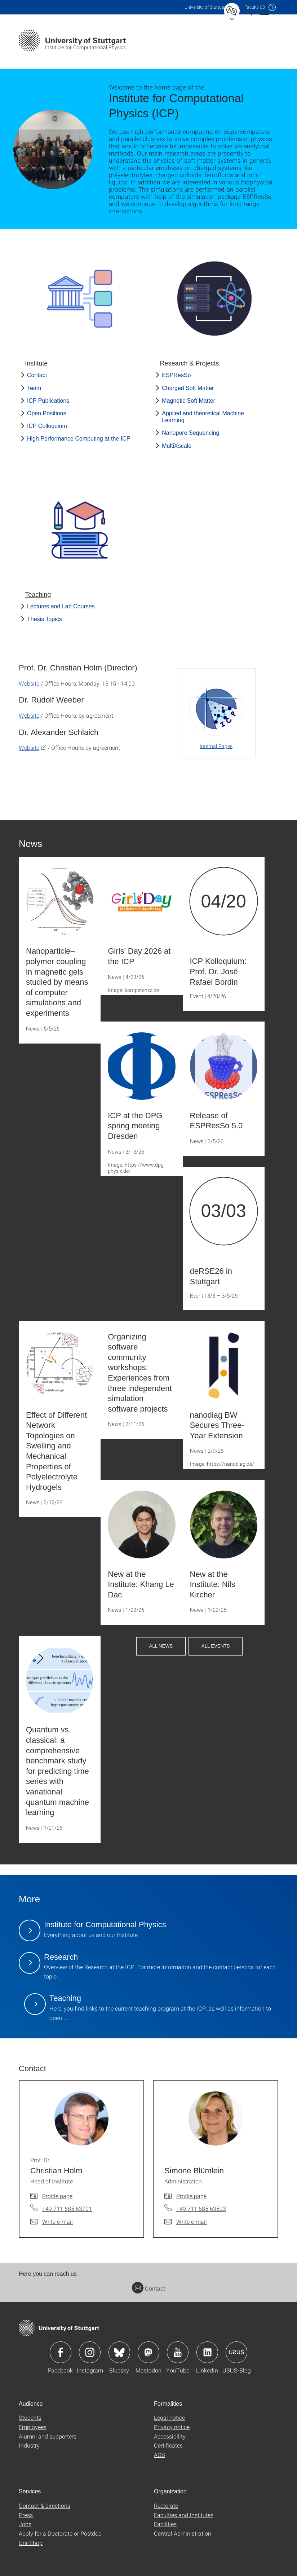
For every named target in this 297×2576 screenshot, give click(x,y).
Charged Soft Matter (188, 388)
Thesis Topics (44, 619)
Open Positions (46, 413)
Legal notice (169, 2417)
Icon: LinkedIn (207, 2352)
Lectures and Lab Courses (61, 606)
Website (29, 683)
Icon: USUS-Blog (236, 2352)
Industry (29, 2445)
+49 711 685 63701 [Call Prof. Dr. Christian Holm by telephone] (67, 2208)
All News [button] (161, 1646)
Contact (37, 375)
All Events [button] (215, 1646)
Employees (32, 2427)
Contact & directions (44, 2505)
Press (26, 2515)
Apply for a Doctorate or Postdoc (60, 2533)
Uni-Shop (31, 2542)
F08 (254, 7)
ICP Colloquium (47, 426)
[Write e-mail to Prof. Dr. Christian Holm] (51, 2221)
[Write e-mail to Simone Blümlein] (185, 2221)
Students (30, 2417)
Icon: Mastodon (148, 2352)
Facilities (165, 2524)
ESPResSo (176, 375)
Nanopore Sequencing (190, 433)
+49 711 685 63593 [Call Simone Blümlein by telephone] (201, 2208)
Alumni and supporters (47, 2436)
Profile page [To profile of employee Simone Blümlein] (191, 2196)
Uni (206, 7)
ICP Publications (48, 401)
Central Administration (182, 2533)
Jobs (25, 2524)
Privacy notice (172, 2427)
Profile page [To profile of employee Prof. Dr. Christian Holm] (57, 2196)
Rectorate (166, 2505)
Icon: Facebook (60, 2352)
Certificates (168, 2445)
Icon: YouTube (178, 2352)
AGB (159, 2454)
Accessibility (170, 2436)
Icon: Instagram (90, 2352)
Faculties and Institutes (183, 2515)
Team (34, 388)
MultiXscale (176, 446)
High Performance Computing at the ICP (78, 439)
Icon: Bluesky (119, 2352)
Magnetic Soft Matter (188, 401)
